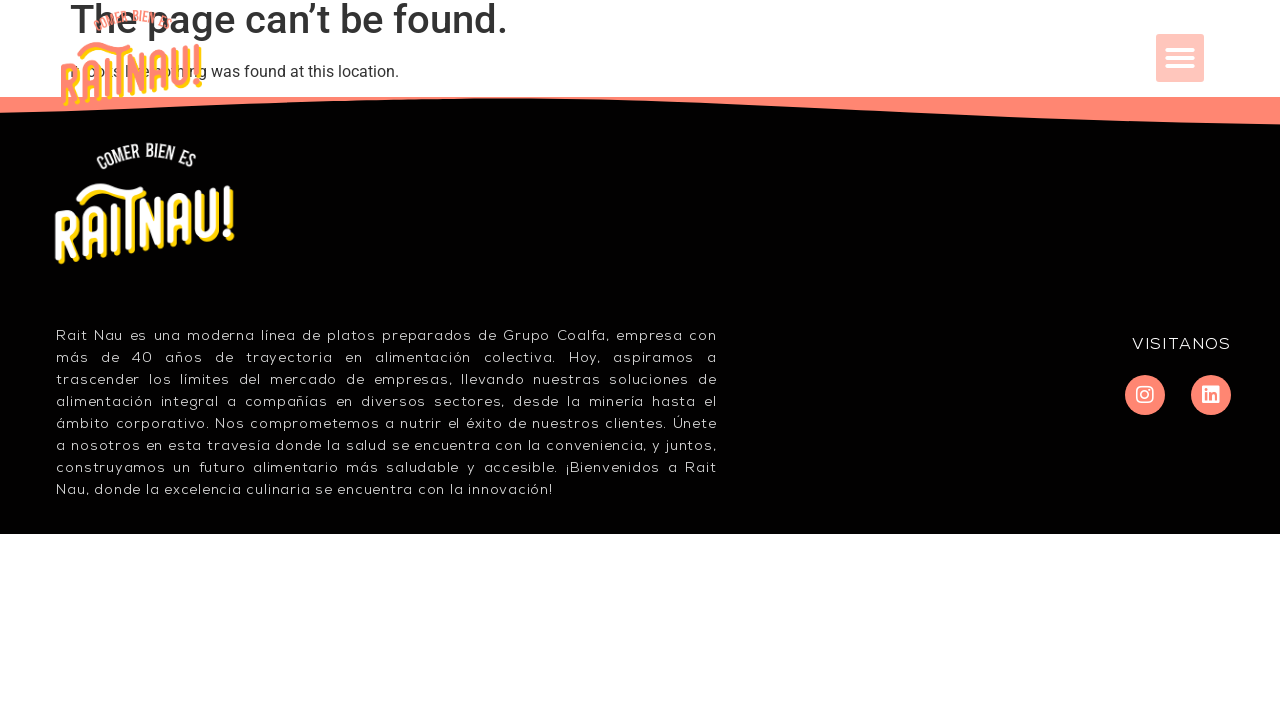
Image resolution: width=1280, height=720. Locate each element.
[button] (1180, 58)
